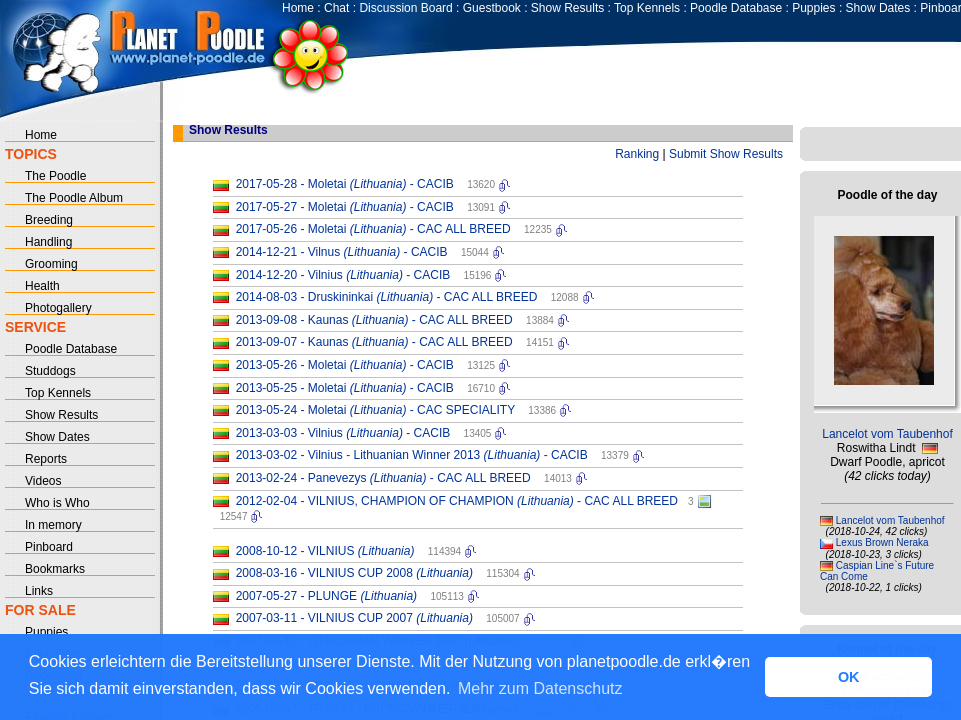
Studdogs (50, 371)
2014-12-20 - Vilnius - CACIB (343, 275)
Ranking (637, 154)
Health (42, 286)
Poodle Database (736, 8)
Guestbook (492, 8)
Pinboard (49, 547)
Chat (336, 8)
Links (39, 591)
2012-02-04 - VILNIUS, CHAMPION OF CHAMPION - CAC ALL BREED (457, 501)
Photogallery (58, 308)
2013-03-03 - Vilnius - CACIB (343, 433)
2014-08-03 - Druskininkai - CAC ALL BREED (387, 297)
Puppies (813, 8)
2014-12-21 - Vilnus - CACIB (342, 252)
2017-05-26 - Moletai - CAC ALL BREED (373, 229)
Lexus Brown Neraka (882, 542)
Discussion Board (405, 8)
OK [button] (849, 677)
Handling (48, 242)
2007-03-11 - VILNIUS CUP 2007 (354, 618)
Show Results (567, 8)
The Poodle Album (74, 198)
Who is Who (57, 503)
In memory (53, 525)
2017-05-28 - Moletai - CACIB (345, 184)
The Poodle (55, 176)
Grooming (51, 264)
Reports (46, 459)
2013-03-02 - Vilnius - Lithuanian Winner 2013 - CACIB (412, 455)
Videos (43, 481)
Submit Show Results (726, 154)
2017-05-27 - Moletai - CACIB (345, 207)
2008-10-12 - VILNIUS (325, 551)
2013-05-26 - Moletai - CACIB (345, 365)
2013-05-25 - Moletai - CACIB (345, 388)
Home (298, 8)
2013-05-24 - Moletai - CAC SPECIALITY (375, 410)
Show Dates (878, 8)
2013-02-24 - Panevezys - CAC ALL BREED (383, 478)
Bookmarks (55, 569)
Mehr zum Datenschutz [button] (540, 688)
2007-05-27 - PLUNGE (326, 596)
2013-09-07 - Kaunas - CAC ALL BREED (374, 342)
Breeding (49, 220)
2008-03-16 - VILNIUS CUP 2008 (354, 573)
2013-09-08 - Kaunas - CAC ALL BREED (374, 320)
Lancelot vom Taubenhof (887, 434)
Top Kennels (647, 8)
